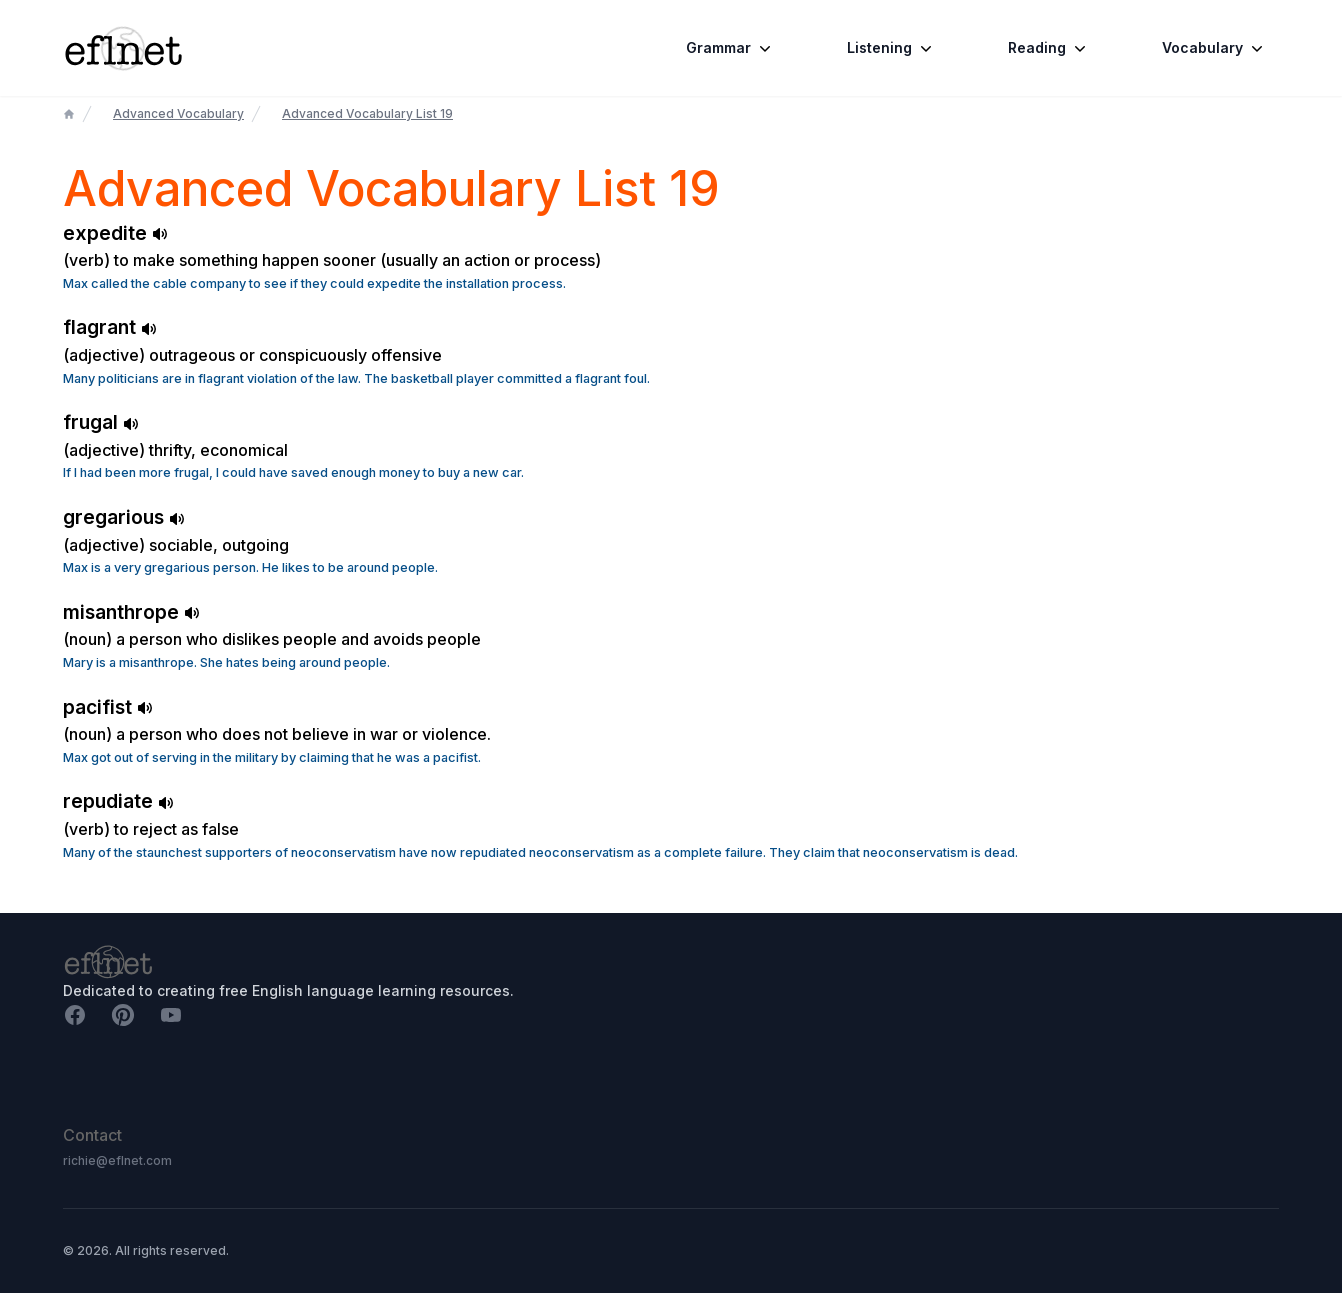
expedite (115, 233)
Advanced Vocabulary (178, 113)
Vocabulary (1214, 48)
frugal (101, 422)
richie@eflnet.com (117, 1160)
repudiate (118, 801)
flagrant (110, 327)
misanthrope (131, 612)
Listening (891, 48)
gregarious (124, 517)
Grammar (730, 48)
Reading (1049, 48)
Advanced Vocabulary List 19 (367, 113)
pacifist (108, 707)
